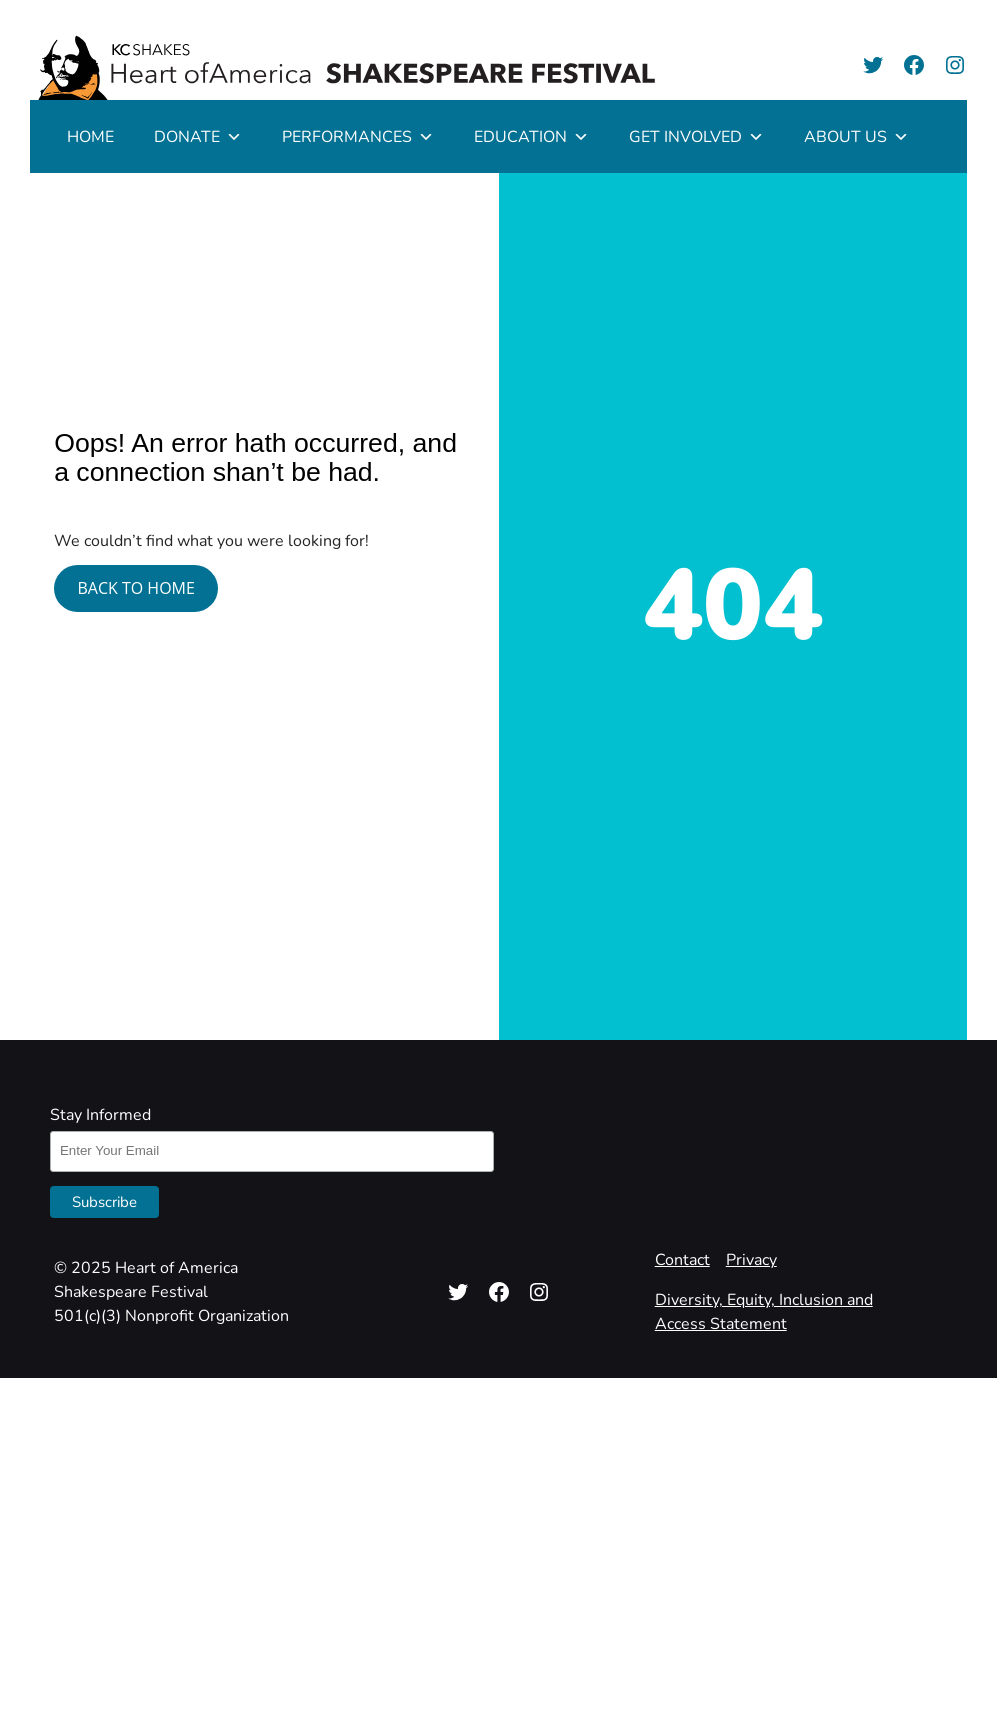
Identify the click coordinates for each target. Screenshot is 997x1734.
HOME (90, 137)
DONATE (198, 137)
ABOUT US (856, 137)
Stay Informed (100, 1115)
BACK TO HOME (135, 588)
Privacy (751, 1260)
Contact (682, 1260)
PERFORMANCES (358, 137)
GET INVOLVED (696, 137)
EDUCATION (531, 137)
